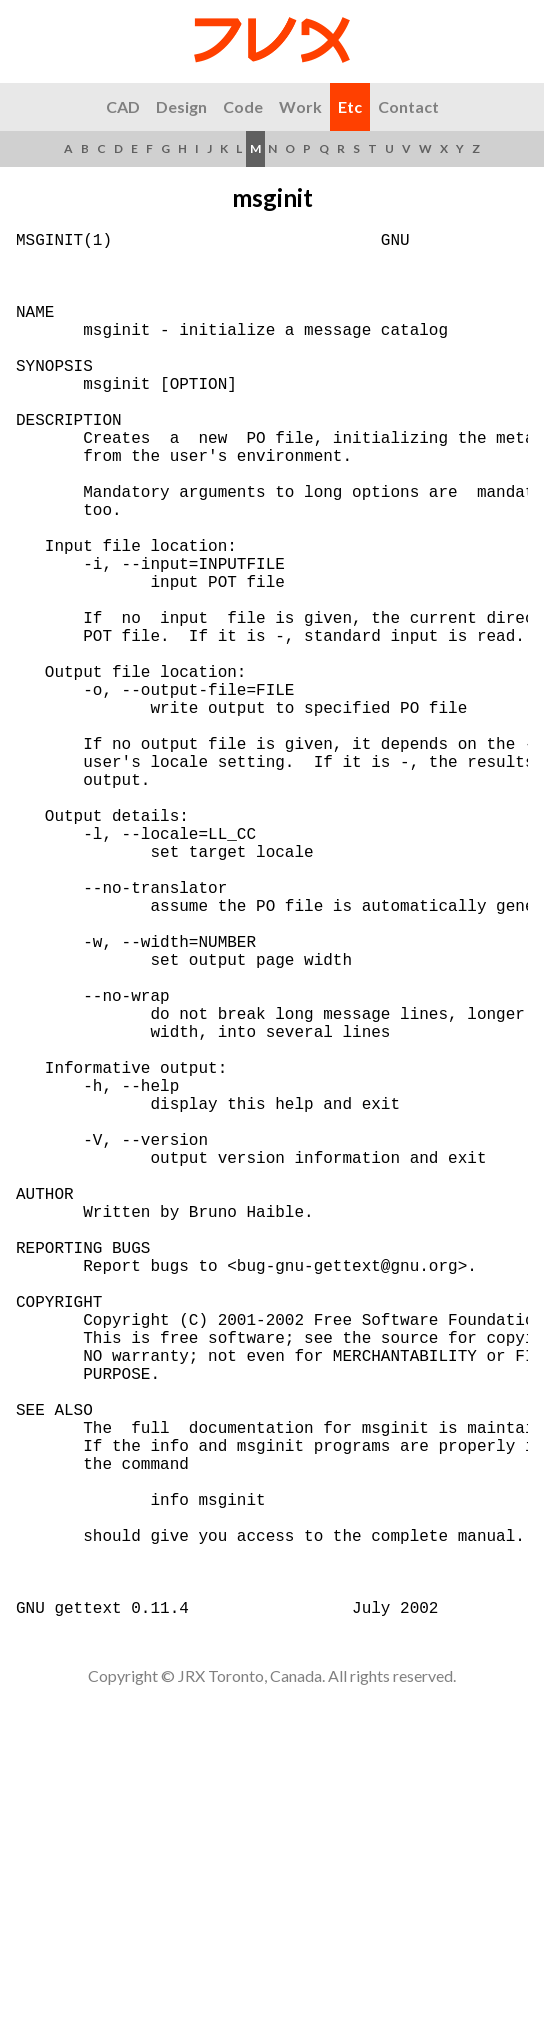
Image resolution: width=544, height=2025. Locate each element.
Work (300, 106)
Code (243, 106)
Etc (350, 106)
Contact (408, 106)
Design (181, 106)
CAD (123, 106)
